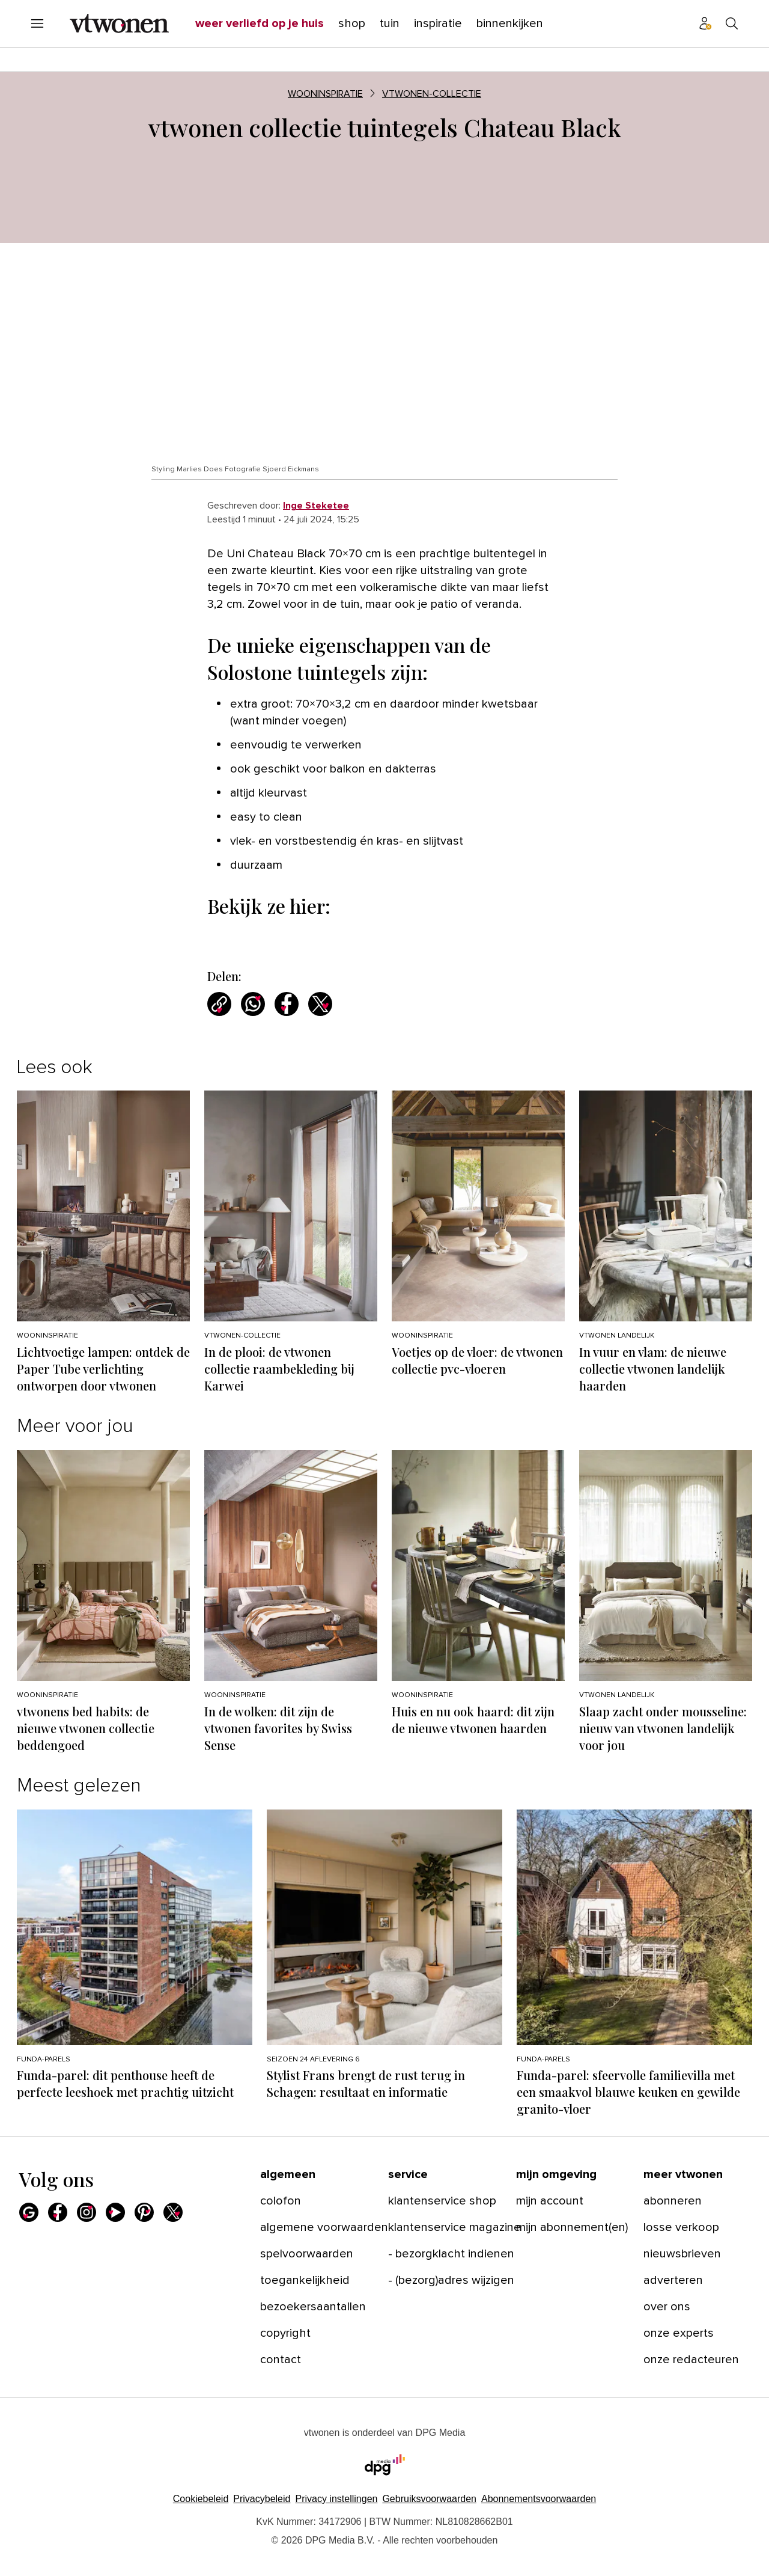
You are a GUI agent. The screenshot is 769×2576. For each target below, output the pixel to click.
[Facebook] (57, 2212)
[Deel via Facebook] (287, 1004)
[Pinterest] (144, 2212)
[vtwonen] (119, 23)
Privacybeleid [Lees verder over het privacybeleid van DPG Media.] (261, 2499)
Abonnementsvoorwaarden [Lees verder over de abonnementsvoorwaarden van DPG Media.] (538, 2499)
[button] (336, 2499)
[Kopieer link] (219, 1004)
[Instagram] (86, 2212)
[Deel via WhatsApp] (253, 1004)
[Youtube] (115, 2212)
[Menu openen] (37, 23)
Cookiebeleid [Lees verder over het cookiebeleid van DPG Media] (201, 2499)
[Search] (731, 23)
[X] (173, 2212)
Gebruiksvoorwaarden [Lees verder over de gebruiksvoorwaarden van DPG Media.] (429, 2499)
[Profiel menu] (705, 23)
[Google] (28, 2212)
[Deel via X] (320, 1004)
